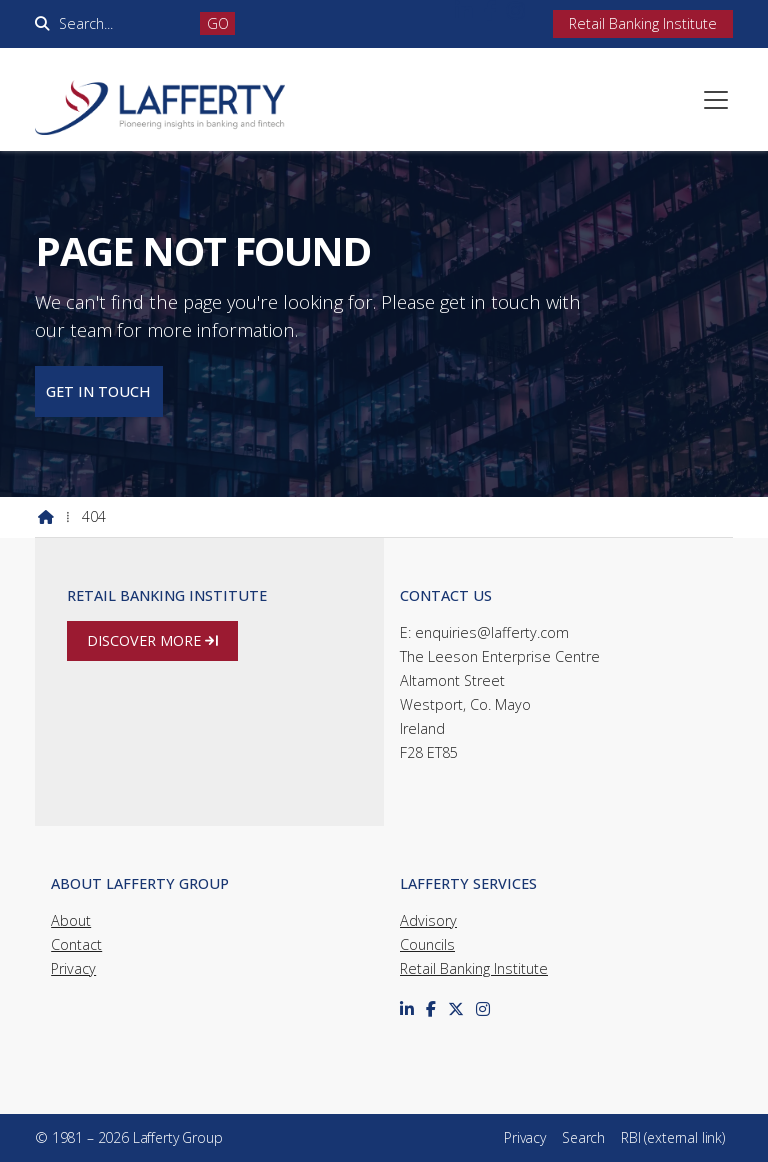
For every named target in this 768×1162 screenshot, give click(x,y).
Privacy (73, 968)
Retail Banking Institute (474, 968)
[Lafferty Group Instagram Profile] (516, 12)
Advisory (428, 920)
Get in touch (98, 391)
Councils (427, 944)
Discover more (152, 641)
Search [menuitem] (583, 1137)
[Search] (122, 23)
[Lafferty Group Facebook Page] (490, 12)
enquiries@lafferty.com (492, 632)
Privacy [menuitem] (525, 1137)
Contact (76, 944)
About (71, 920)
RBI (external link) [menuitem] (673, 1137)
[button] (716, 100)
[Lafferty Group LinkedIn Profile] (464, 12)
